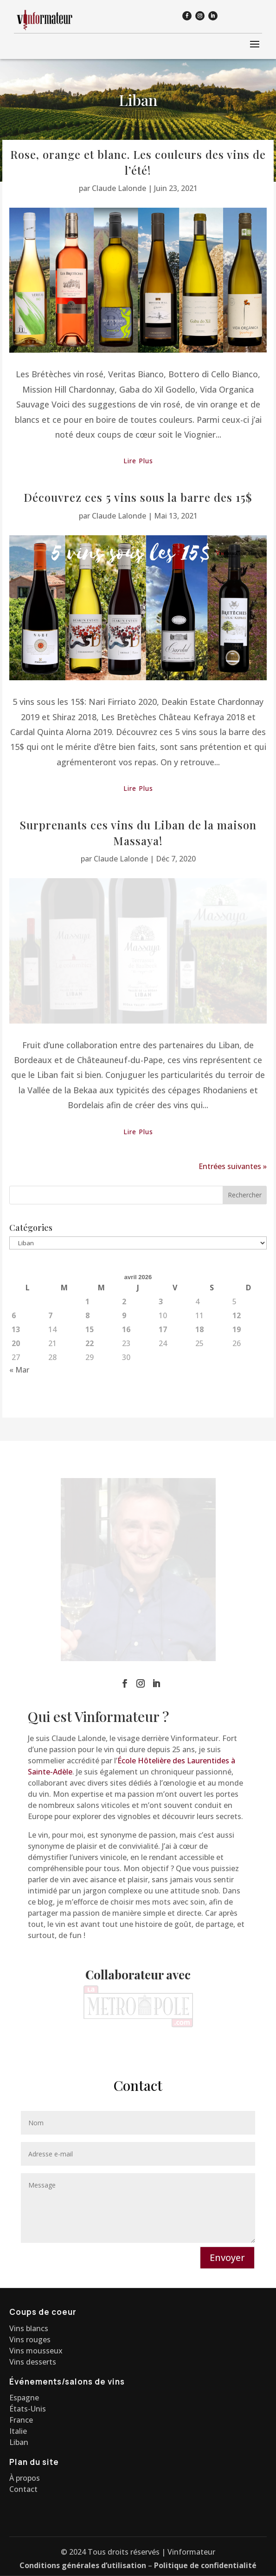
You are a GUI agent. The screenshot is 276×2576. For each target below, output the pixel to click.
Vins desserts (32, 2362)
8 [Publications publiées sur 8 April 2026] (87, 1428)
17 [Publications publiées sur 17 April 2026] (163, 1442)
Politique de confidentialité (205, 2565)
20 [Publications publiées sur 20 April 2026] (16, 1456)
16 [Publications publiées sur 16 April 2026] (126, 1442)
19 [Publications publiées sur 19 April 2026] (236, 1442)
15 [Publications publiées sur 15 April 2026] (89, 1442)
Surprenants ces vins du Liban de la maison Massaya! (138, 832)
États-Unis (27, 2409)
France (21, 2420)
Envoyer (227, 2258)
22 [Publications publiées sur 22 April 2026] (89, 1456)
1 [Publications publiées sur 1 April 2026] (87, 1414)
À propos (24, 2478)
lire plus (138, 460)
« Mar (19, 1482)
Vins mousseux (36, 2351)
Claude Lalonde (119, 188)
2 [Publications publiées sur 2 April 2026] (124, 1414)
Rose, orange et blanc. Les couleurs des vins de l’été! (138, 162)
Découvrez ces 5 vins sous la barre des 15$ (138, 497)
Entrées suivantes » (233, 1279)
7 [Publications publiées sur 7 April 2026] (50, 1428)
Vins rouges (30, 2339)
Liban (18, 2442)
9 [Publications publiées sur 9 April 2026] (124, 1428)
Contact (23, 2489)
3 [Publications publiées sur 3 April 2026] (161, 1414)
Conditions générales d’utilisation (82, 2565)
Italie (18, 2431)
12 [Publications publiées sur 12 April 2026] (236, 1428)
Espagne (24, 2397)
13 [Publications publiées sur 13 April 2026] (16, 1442)
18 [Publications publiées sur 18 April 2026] (199, 1442)
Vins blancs (28, 2328)
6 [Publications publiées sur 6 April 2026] (14, 1428)
